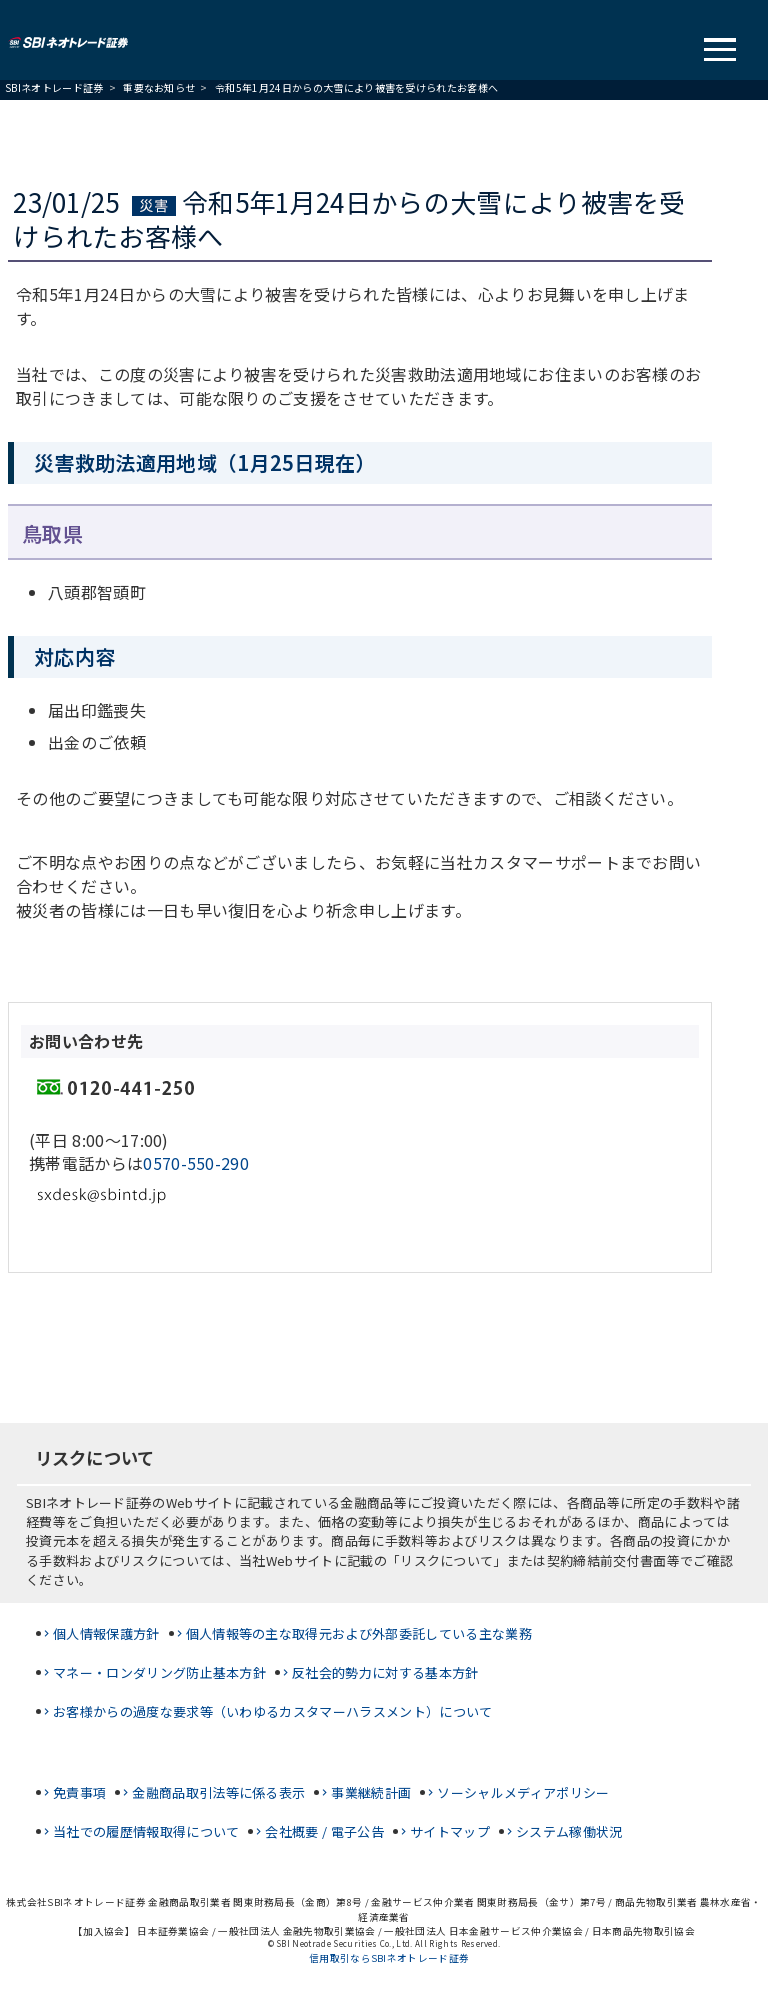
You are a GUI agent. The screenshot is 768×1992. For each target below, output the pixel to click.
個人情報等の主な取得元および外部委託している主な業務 (359, 1633)
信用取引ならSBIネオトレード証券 (389, 1958)
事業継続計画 (371, 1792)
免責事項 (79, 1792)
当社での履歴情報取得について (146, 1831)
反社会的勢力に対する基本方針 (385, 1672)
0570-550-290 (196, 1163)
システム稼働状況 (569, 1831)
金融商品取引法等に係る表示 (218, 1792)
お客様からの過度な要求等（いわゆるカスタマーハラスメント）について (273, 1711)
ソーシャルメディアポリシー (523, 1792)
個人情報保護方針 (106, 1633)
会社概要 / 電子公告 (324, 1831)
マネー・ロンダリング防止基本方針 (159, 1672)
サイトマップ (450, 1831)
